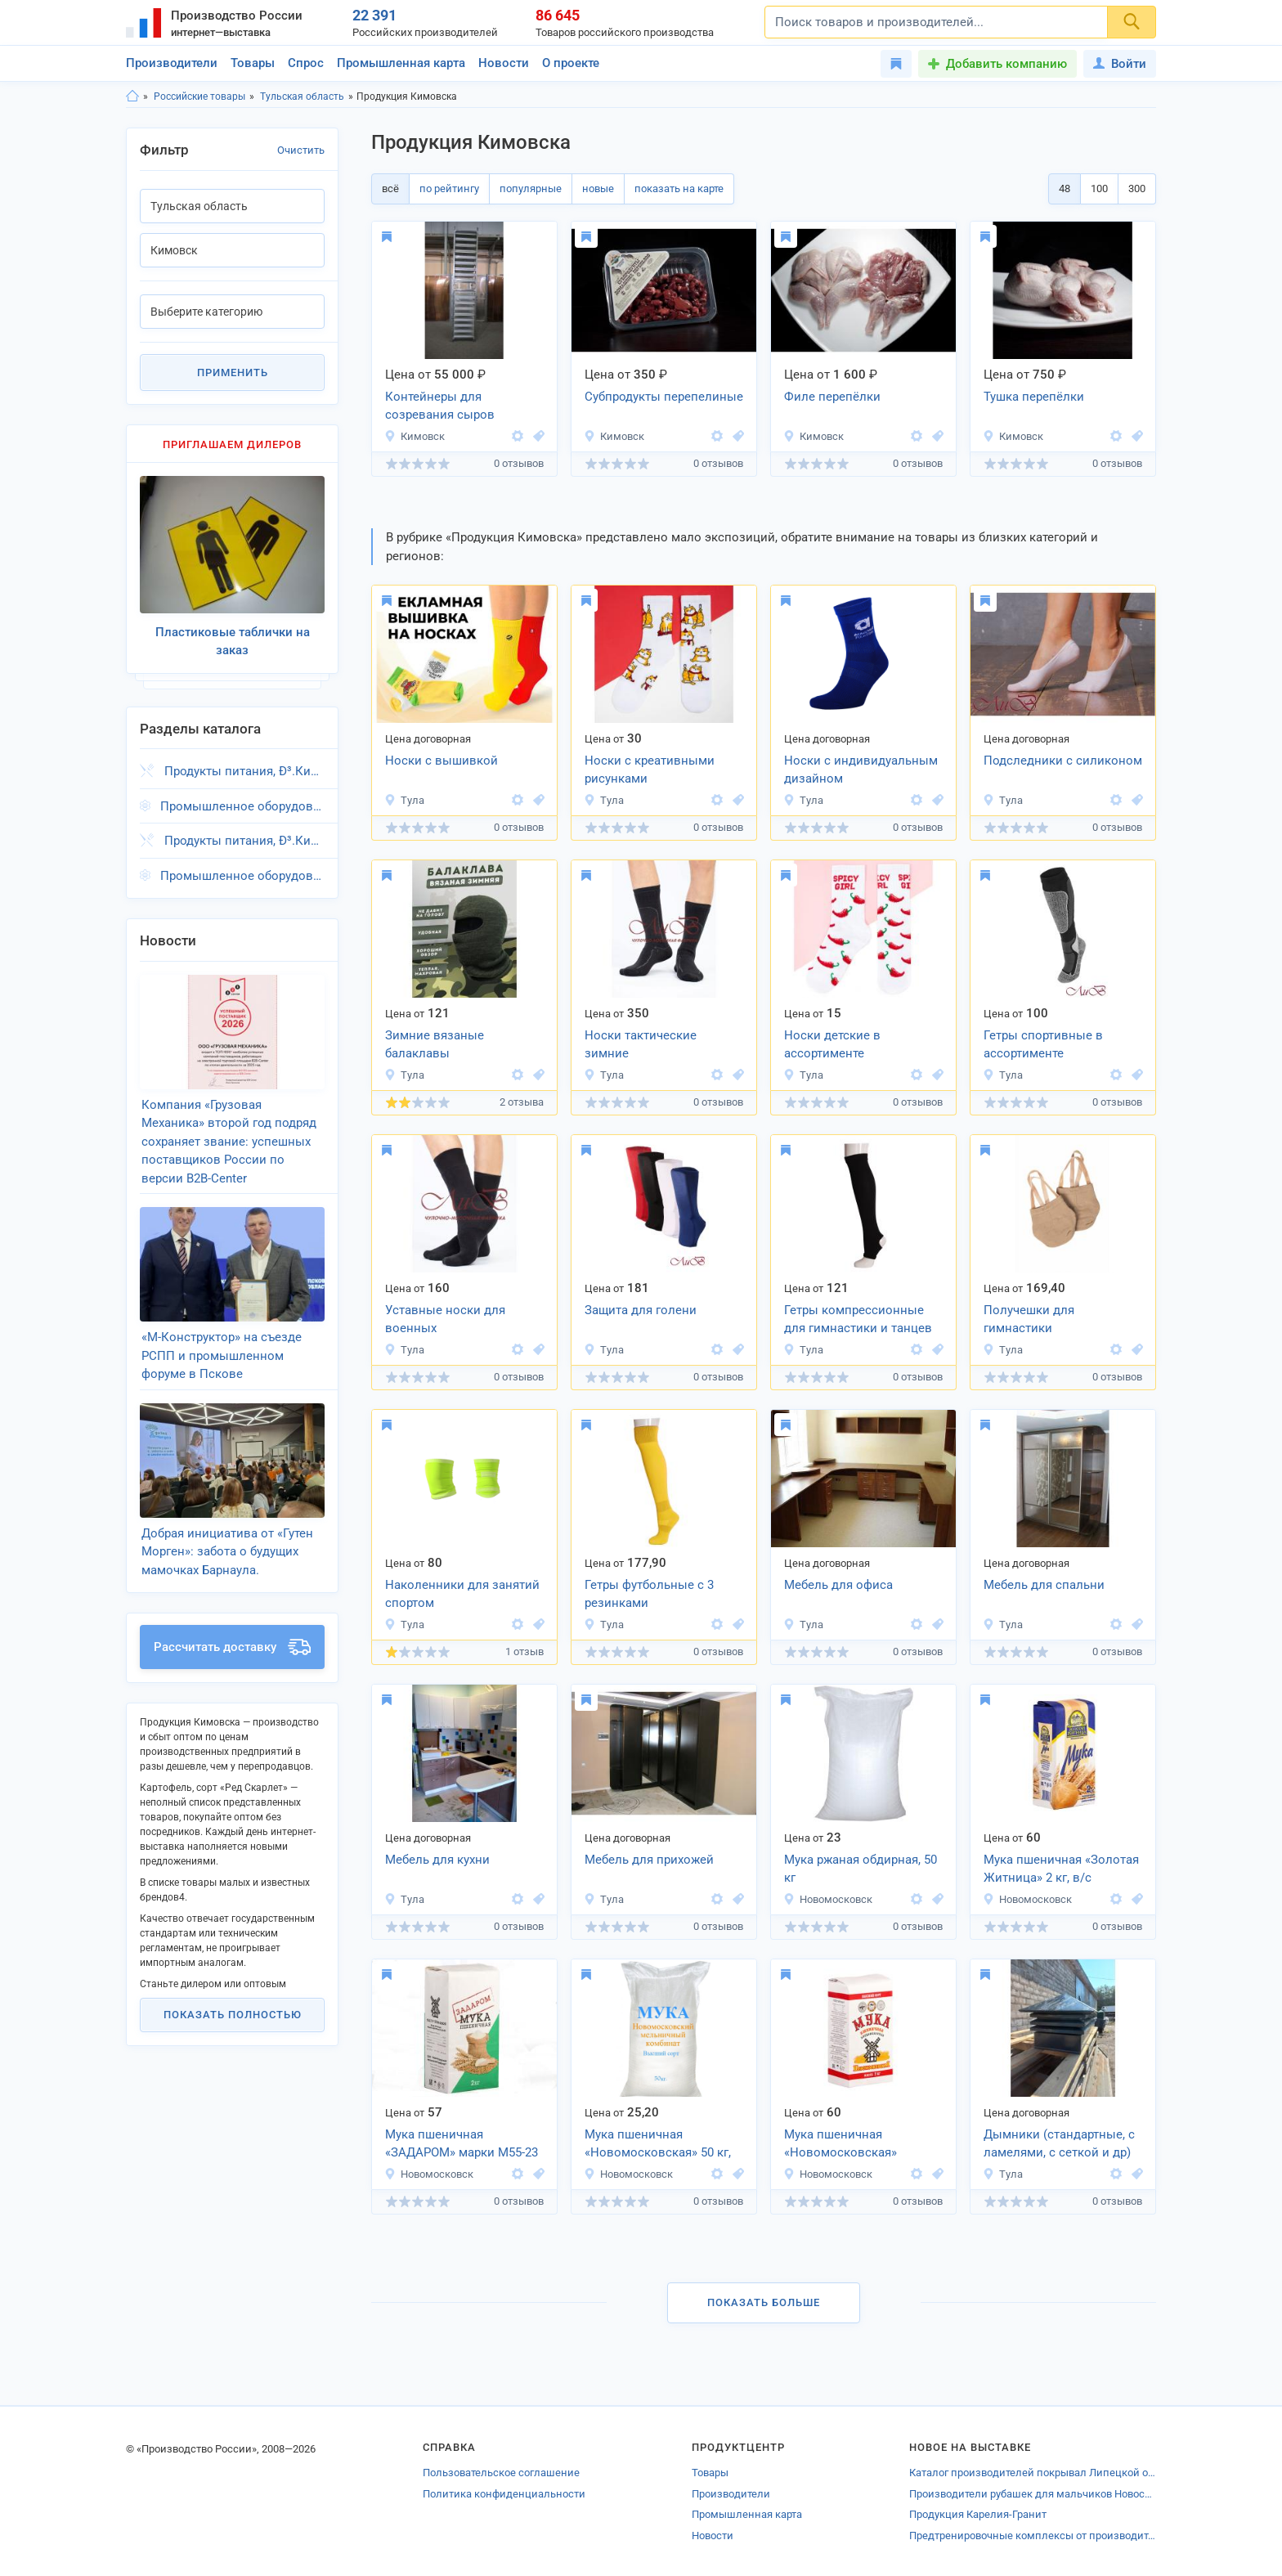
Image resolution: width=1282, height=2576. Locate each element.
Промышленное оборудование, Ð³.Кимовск (242, 806)
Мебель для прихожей (649, 1859)
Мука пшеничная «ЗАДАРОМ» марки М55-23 (461, 2144)
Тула (404, 800)
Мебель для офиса (838, 1584)
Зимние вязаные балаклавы (434, 1044)
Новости (503, 63)
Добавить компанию (1006, 63)
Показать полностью (233, 2014)
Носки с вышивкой (441, 760)
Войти (1119, 63)
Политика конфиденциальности (504, 2494)
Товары (253, 63)
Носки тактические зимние (641, 1044)
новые (598, 188)
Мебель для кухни (437, 1859)
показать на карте (679, 188)
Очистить (301, 150)
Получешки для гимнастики (1029, 1319)
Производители (171, 63)
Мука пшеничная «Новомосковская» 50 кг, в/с (658, 2145)
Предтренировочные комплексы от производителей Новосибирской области (1032, 2535)
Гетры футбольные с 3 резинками (649, 1594)
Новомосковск (827, 1899)
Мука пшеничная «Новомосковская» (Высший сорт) (840, 2145)
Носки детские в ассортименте (832, 1044)
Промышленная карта (401, 63)
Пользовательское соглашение (501, 2472)
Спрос (306, 63)
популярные (531, 188)
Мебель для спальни (1044, 1584)
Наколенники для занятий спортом (462, 1594)
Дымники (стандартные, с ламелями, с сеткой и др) (1059, 2144)
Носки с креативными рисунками (650, 770)
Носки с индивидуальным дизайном (861, 770)
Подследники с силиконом (1063, 760)
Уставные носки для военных (445, 1319)
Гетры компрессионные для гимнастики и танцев (858, 1319)
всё (390, 188)
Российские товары (199, 96)
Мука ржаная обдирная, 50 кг (860, 1869)
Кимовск (414, 436)
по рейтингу (449, 188)
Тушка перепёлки (1034, 396)
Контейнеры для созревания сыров (440, 406)
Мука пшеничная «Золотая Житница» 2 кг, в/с (1061, 1869)
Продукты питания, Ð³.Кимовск (244, 771)
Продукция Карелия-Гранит (978, 2514)
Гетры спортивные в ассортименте (1043, 1044)
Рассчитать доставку (232, 1647)
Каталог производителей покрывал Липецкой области (1032, 2472)
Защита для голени (641, 1310)
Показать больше (763, 2302)
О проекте (570, 63)
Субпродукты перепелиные (664, 396)
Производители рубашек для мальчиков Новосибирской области (1032, 2494)
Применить (232, 372)
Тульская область (302, 96)
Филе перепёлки (832, 396)
